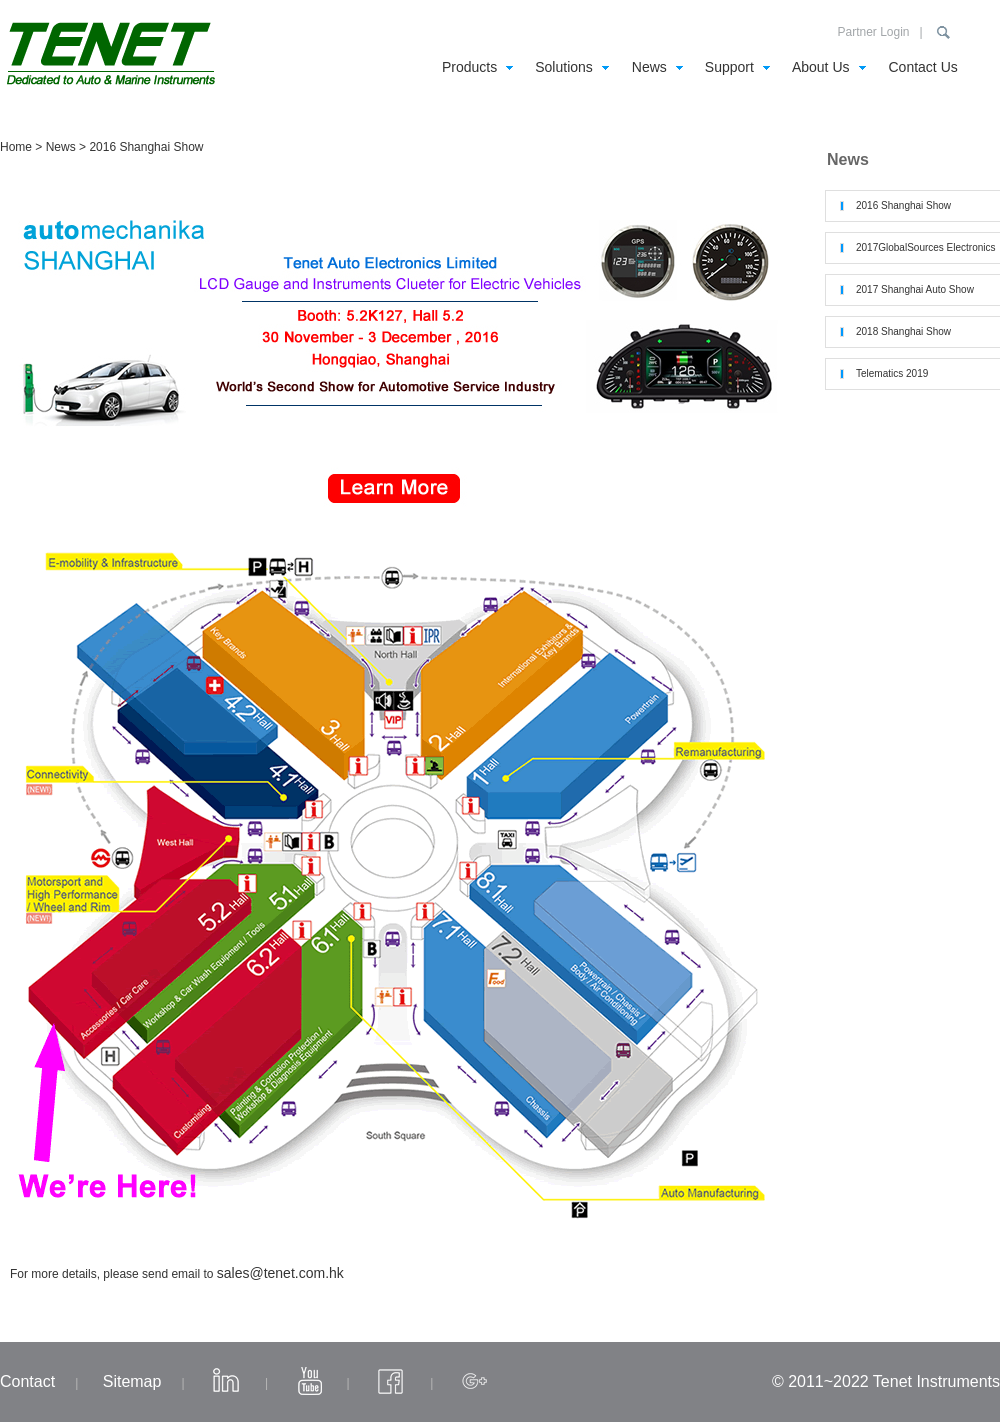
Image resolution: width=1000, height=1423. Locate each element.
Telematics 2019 (892, 373)
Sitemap (132, 1381)
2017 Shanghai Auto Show (915, 289)
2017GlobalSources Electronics (926, 247)
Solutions (564, 67)
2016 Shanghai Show (903, 205)
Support (729, 67)
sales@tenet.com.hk (280, 1273)
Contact (27, 1381)
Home (16, 147)
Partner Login (873, 32)
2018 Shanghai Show (903, 331)
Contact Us (923, 67)
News (649, 67)
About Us (821, 67)
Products (469, 67)
